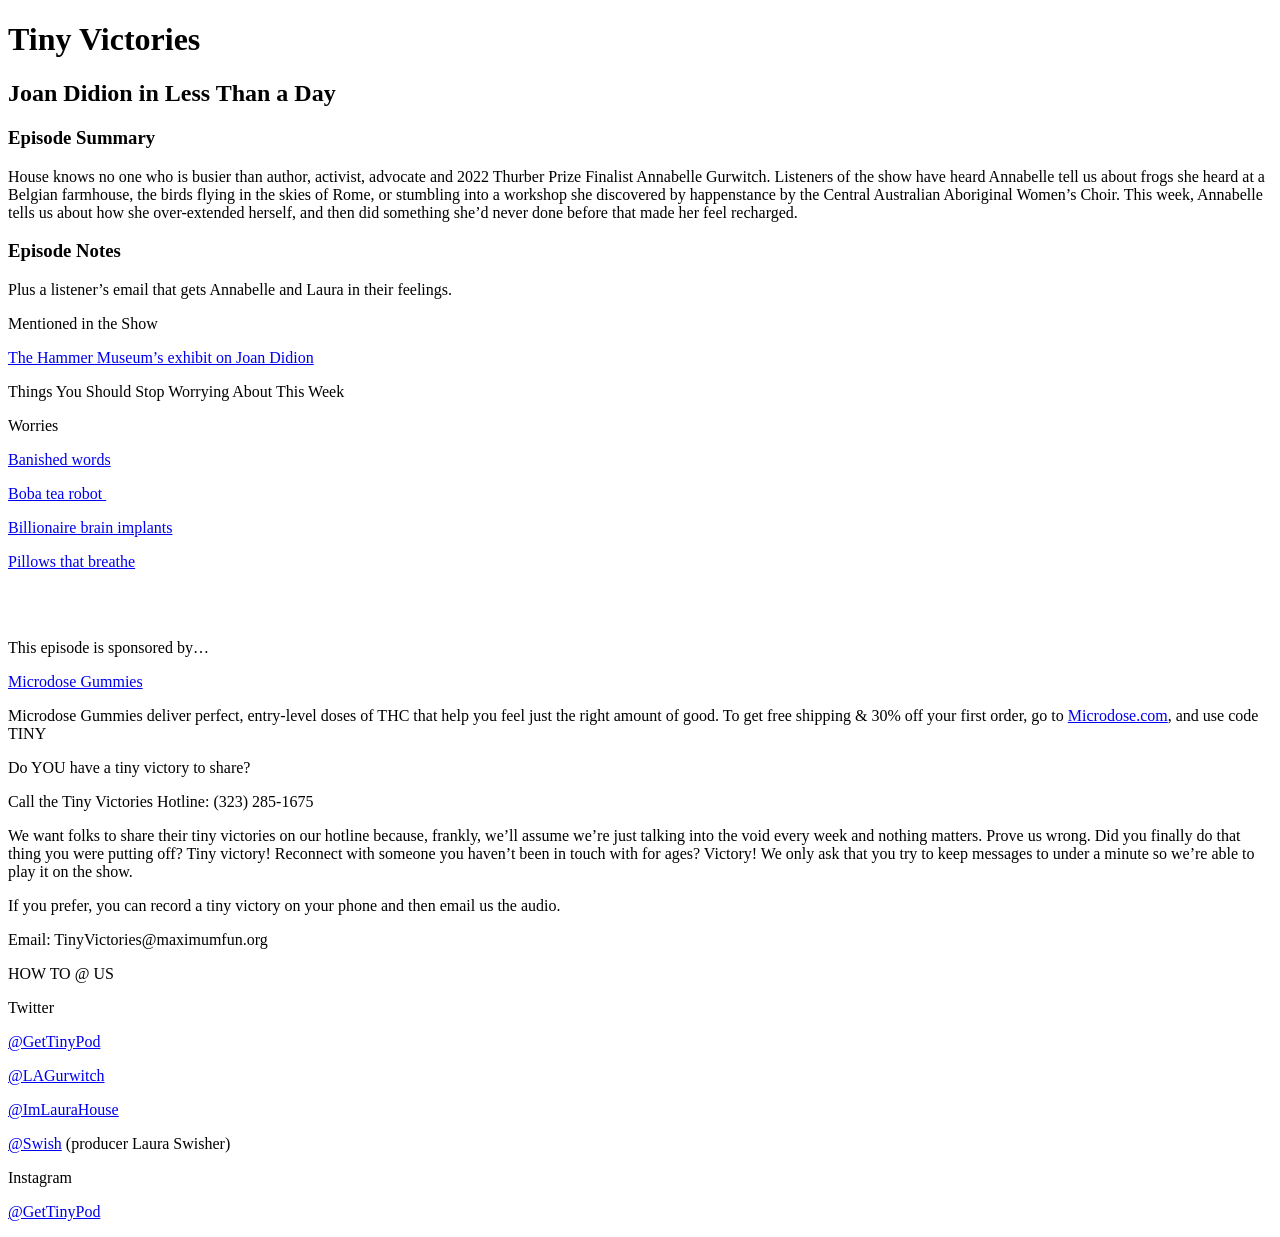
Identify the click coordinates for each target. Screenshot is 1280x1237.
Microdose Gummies (75, 681)
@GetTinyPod (54, 1041)
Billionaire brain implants (90, 527)
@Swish (35, 1143)
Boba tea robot (57, 493)
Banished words (59, 459)
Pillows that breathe (71, 561)
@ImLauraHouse (63, 1109)
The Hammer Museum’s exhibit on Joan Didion (161, 357)
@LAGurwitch (56, 1075)
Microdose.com (1118, 715)
